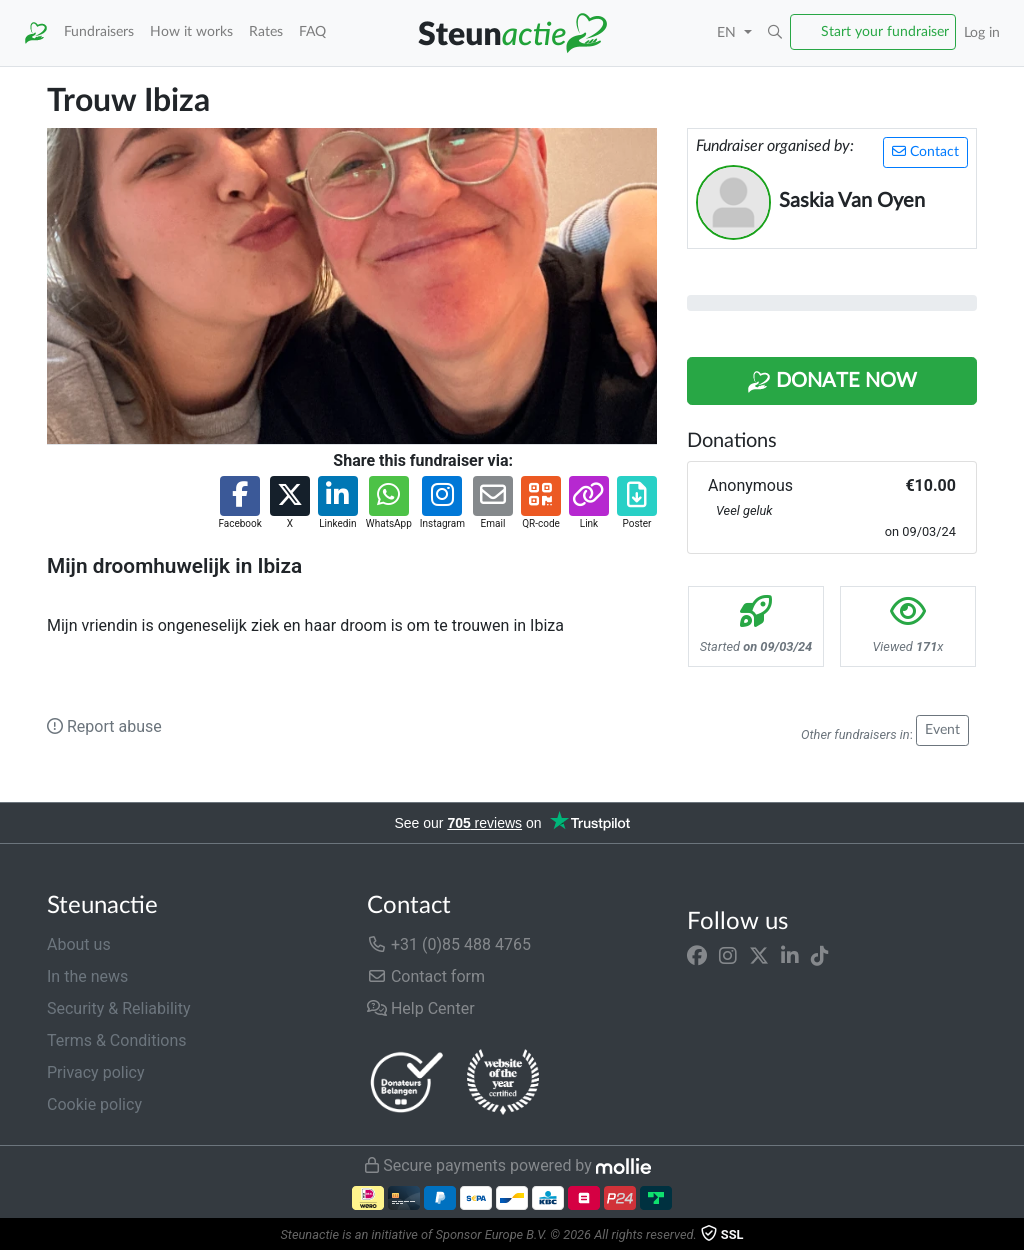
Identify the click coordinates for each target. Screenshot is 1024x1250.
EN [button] (728, 32)
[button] (775, 33)
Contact (925, 151)
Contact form (426, 976)
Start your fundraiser (885, 31)
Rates (266, 31)
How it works (191, 31)
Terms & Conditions (117, 1040)
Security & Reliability (118, 1008)
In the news (87, 976)
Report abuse (104, 726)
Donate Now (832, 382)
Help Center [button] (421, 1008)
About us (79, 944)
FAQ (312, 31)
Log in (982, 32)
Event (942, 730)
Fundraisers (99, 31)
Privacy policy (96, 1072)
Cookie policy (94, 1104)
